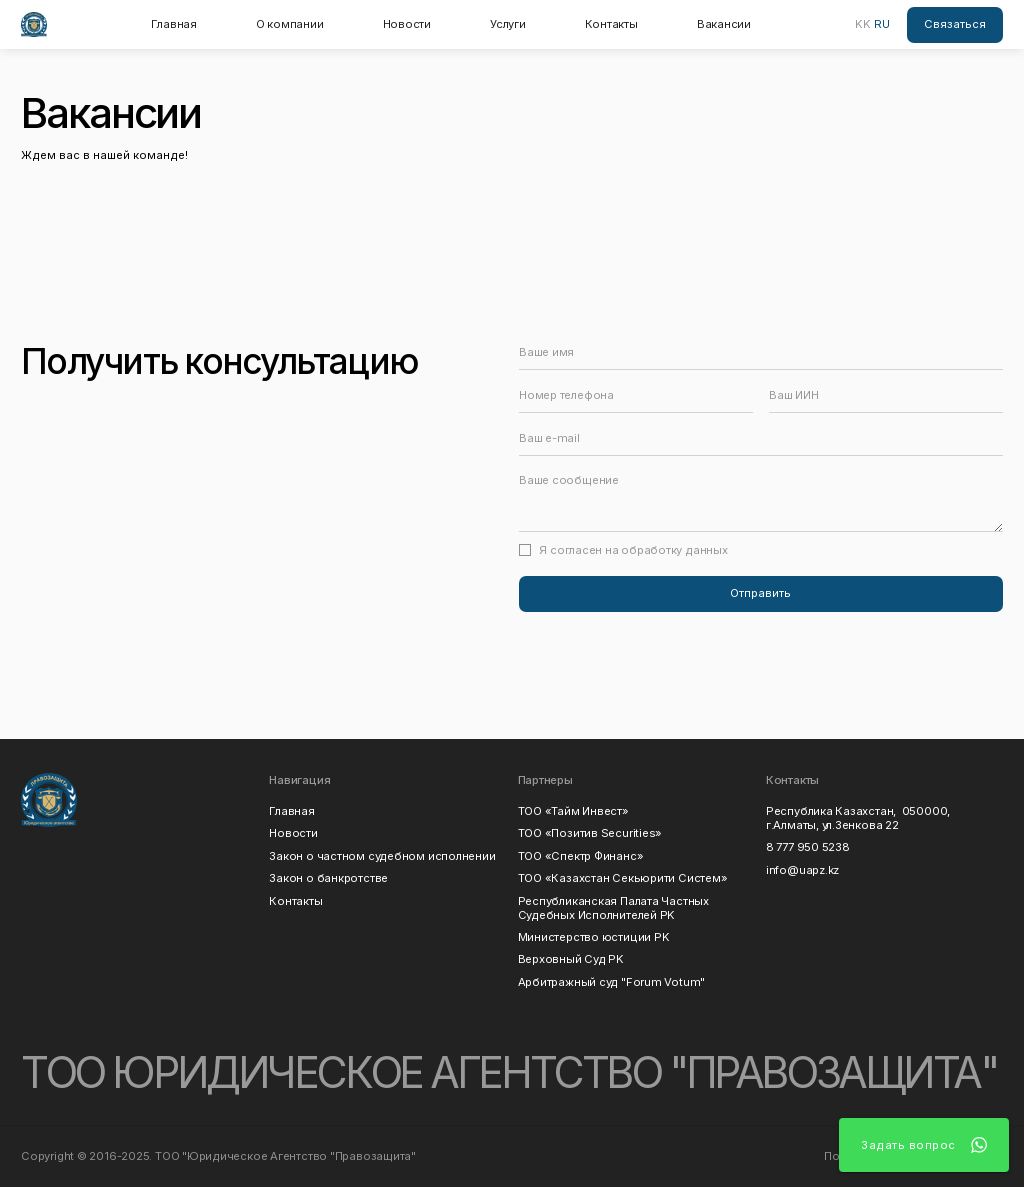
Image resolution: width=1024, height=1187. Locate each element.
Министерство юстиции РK (594, 937)
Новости (407, 24)
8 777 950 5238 (808, 847)
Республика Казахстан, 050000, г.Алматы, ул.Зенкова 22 (858, 818)
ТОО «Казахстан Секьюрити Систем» (623, 878)
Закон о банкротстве (328, 878)
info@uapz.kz (802, 870)
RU (882, 24)
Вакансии (724, 24)
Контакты (611, 24)
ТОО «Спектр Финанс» (581, 856)
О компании (290, 24)
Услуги (508, 24)
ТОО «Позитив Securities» (590, 833)
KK (863, 24)
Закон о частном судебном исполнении (382, 856)
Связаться (955, 24)
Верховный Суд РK (571, 959)
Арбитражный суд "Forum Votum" (611, 982)
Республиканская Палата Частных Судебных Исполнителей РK (616, 908)
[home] (34, 24)
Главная (173, 24)
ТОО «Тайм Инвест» (573, 811)
